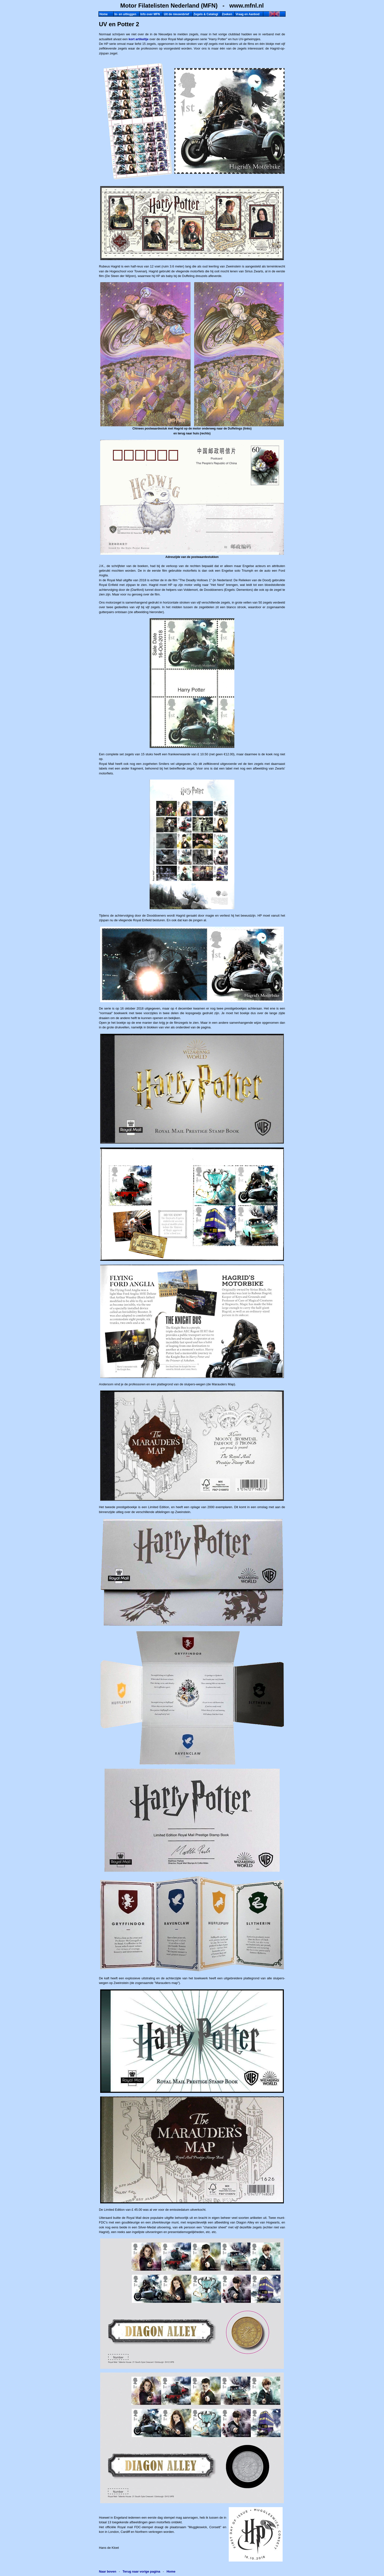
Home (171, 2571)
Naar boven (107, 2571)
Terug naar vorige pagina (141, 2571)
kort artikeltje (138, 39)
